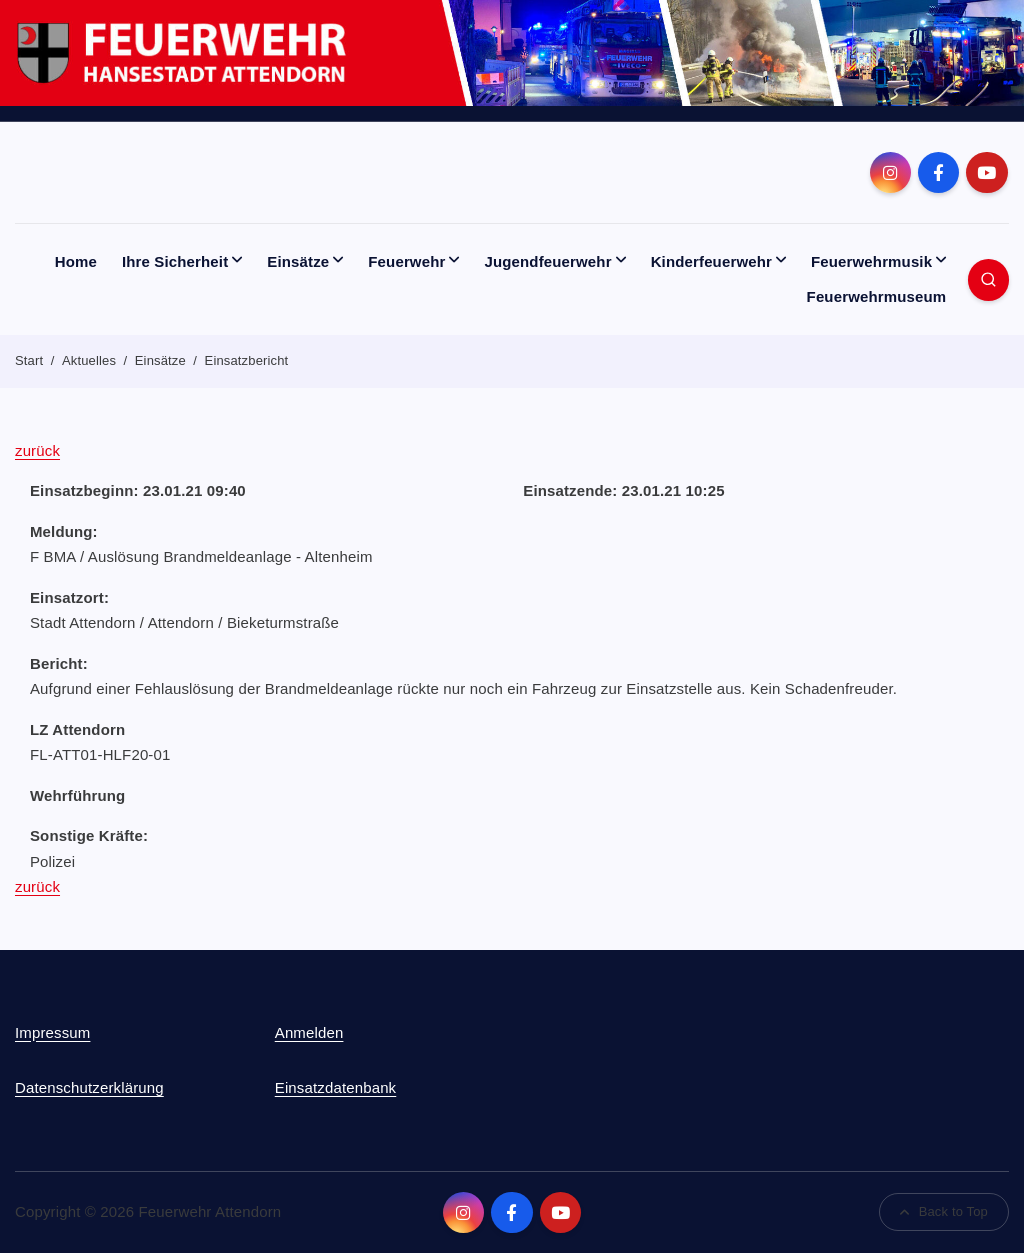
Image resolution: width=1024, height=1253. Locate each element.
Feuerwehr (406, 261)
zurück (37, 450)
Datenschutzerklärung (89, 1087)
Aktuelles (89, 360)
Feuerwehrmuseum (877, 296)
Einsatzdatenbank (336, 1087)
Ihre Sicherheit (175, 261)
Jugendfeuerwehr (547, 261)
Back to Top (944, 1211)
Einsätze (298, 261)
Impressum (52, 1032)
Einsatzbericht (247, 360)
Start (29, 360)
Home (76, 261)
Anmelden (309, 1032)
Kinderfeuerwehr (711, 261)
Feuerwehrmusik (871, 261)
